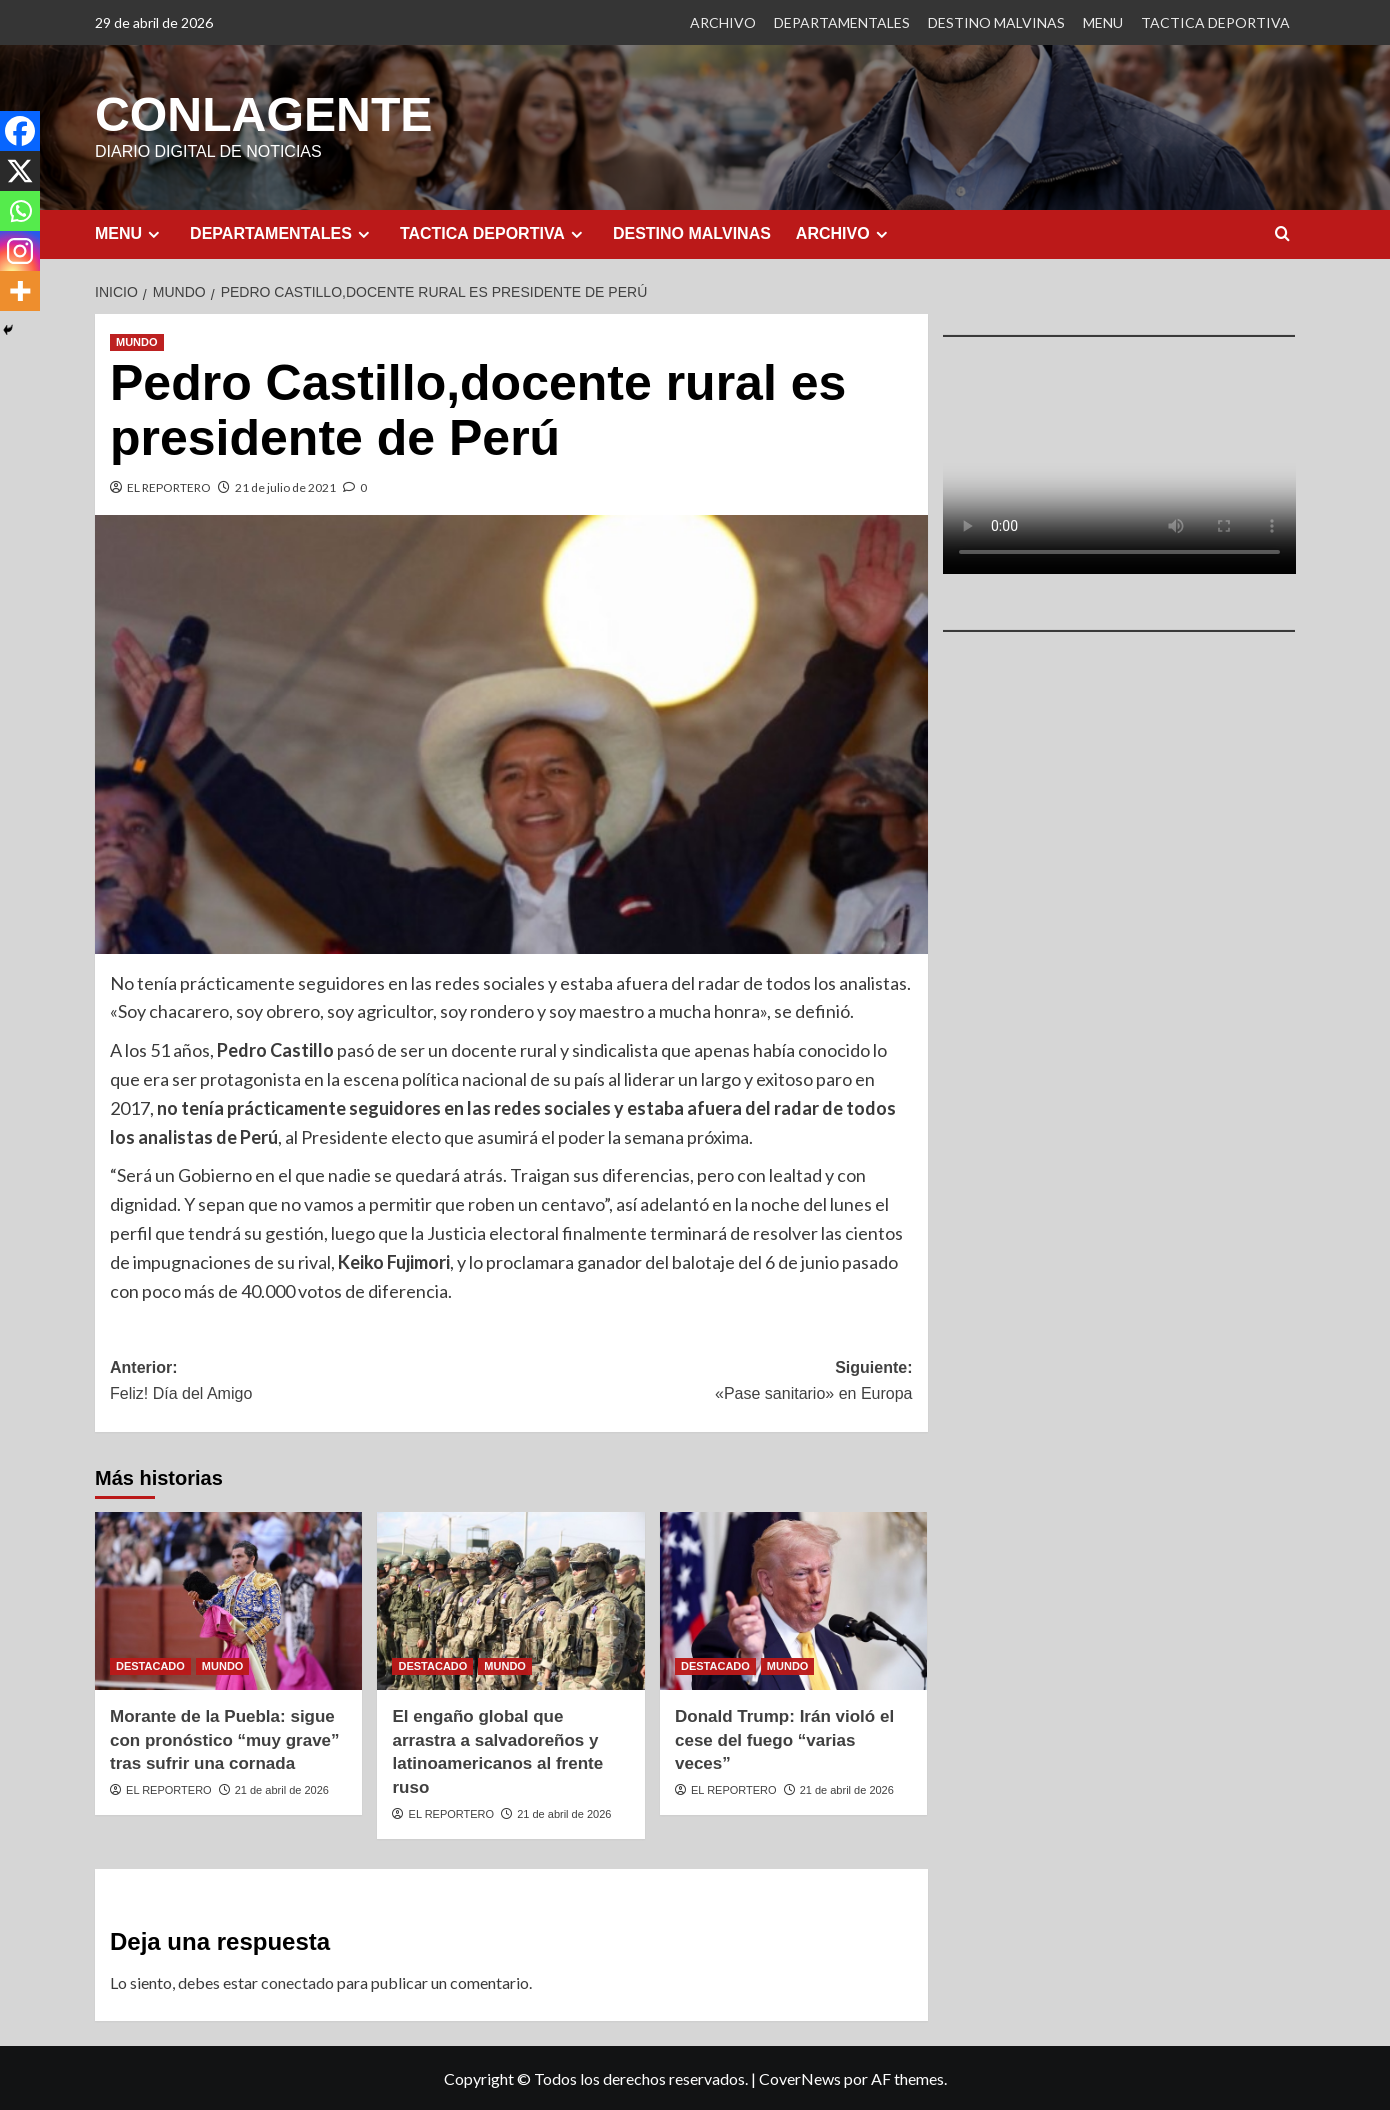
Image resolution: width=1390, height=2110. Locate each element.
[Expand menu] (153, 233)
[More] (20, 291)
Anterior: (310, 1381)
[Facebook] (20, 131)
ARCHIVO (723, 22)
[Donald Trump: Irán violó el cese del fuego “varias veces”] (793, 1600)
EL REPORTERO (169, 486)
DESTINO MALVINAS (996, 22)
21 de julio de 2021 (285, 486)
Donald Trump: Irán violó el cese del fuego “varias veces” (784, 1739)
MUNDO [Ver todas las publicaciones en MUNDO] (137, 341)
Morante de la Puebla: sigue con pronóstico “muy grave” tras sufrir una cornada (225, 1739)
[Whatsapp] (20, 211)
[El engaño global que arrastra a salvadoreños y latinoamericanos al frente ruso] (510, 1600)
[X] (20, 171)
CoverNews (800, 2077)
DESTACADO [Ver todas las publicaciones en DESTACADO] (150, 1665)
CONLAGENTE (263, 113)
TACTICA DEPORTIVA (1215, 22)
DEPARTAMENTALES (842, 22)
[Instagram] (20, 251)
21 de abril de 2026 (282, 1789)
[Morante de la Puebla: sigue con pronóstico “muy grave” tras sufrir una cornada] (228, 1600)
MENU (1103, 22)
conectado (297, 1981)
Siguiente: (711, 1381)
